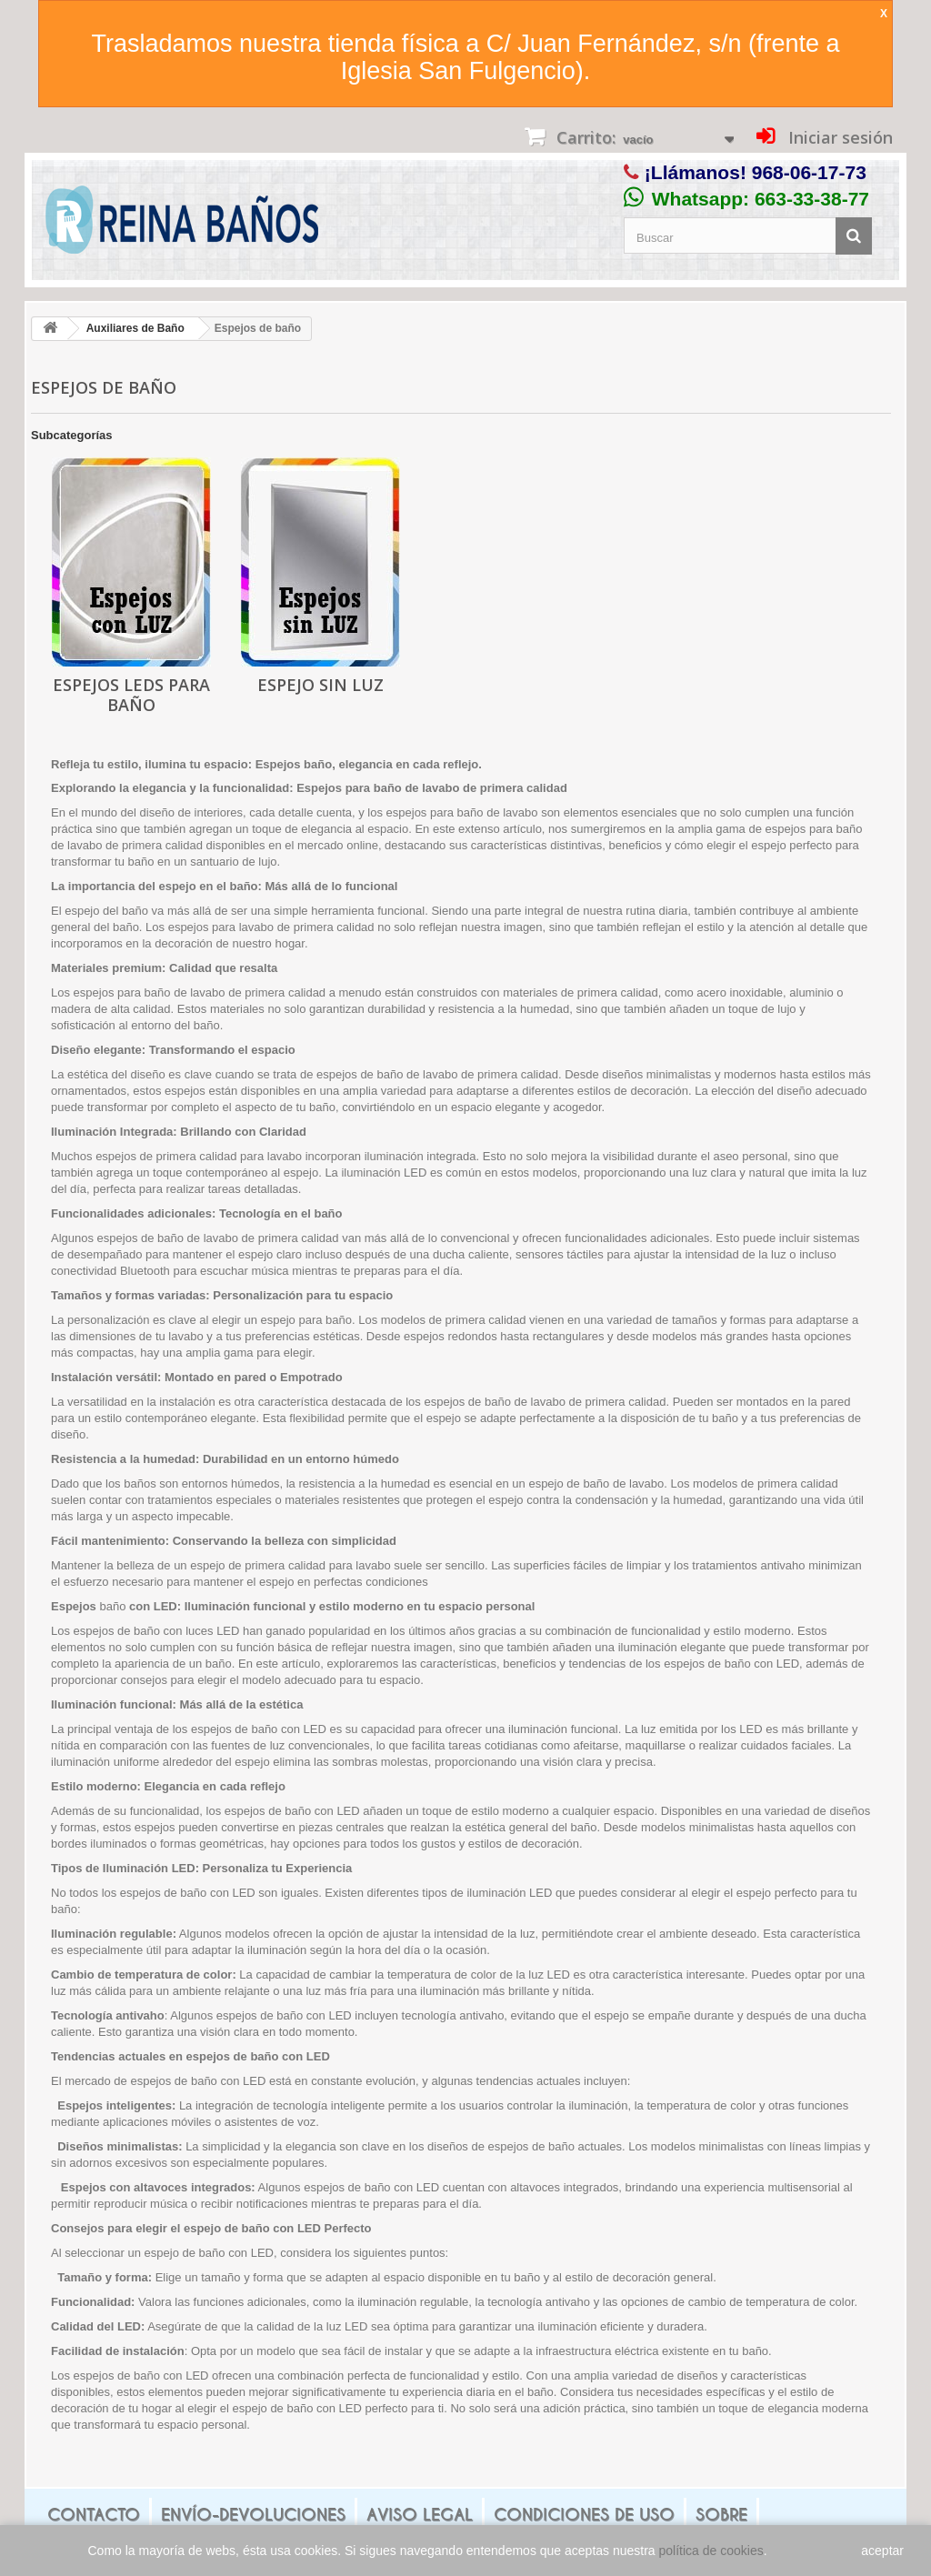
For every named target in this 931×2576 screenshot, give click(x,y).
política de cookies (711, 2550)
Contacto (93, 2514)
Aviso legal (419, 2514)
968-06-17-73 (809, 172)
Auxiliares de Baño (135, 328)
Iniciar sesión (838, 137)
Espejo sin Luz (320, 685)
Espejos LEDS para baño (131, 695)
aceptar (882, 2550)
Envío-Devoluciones (253, 2514)
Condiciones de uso (584, 2514)
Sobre (721, 2514)
